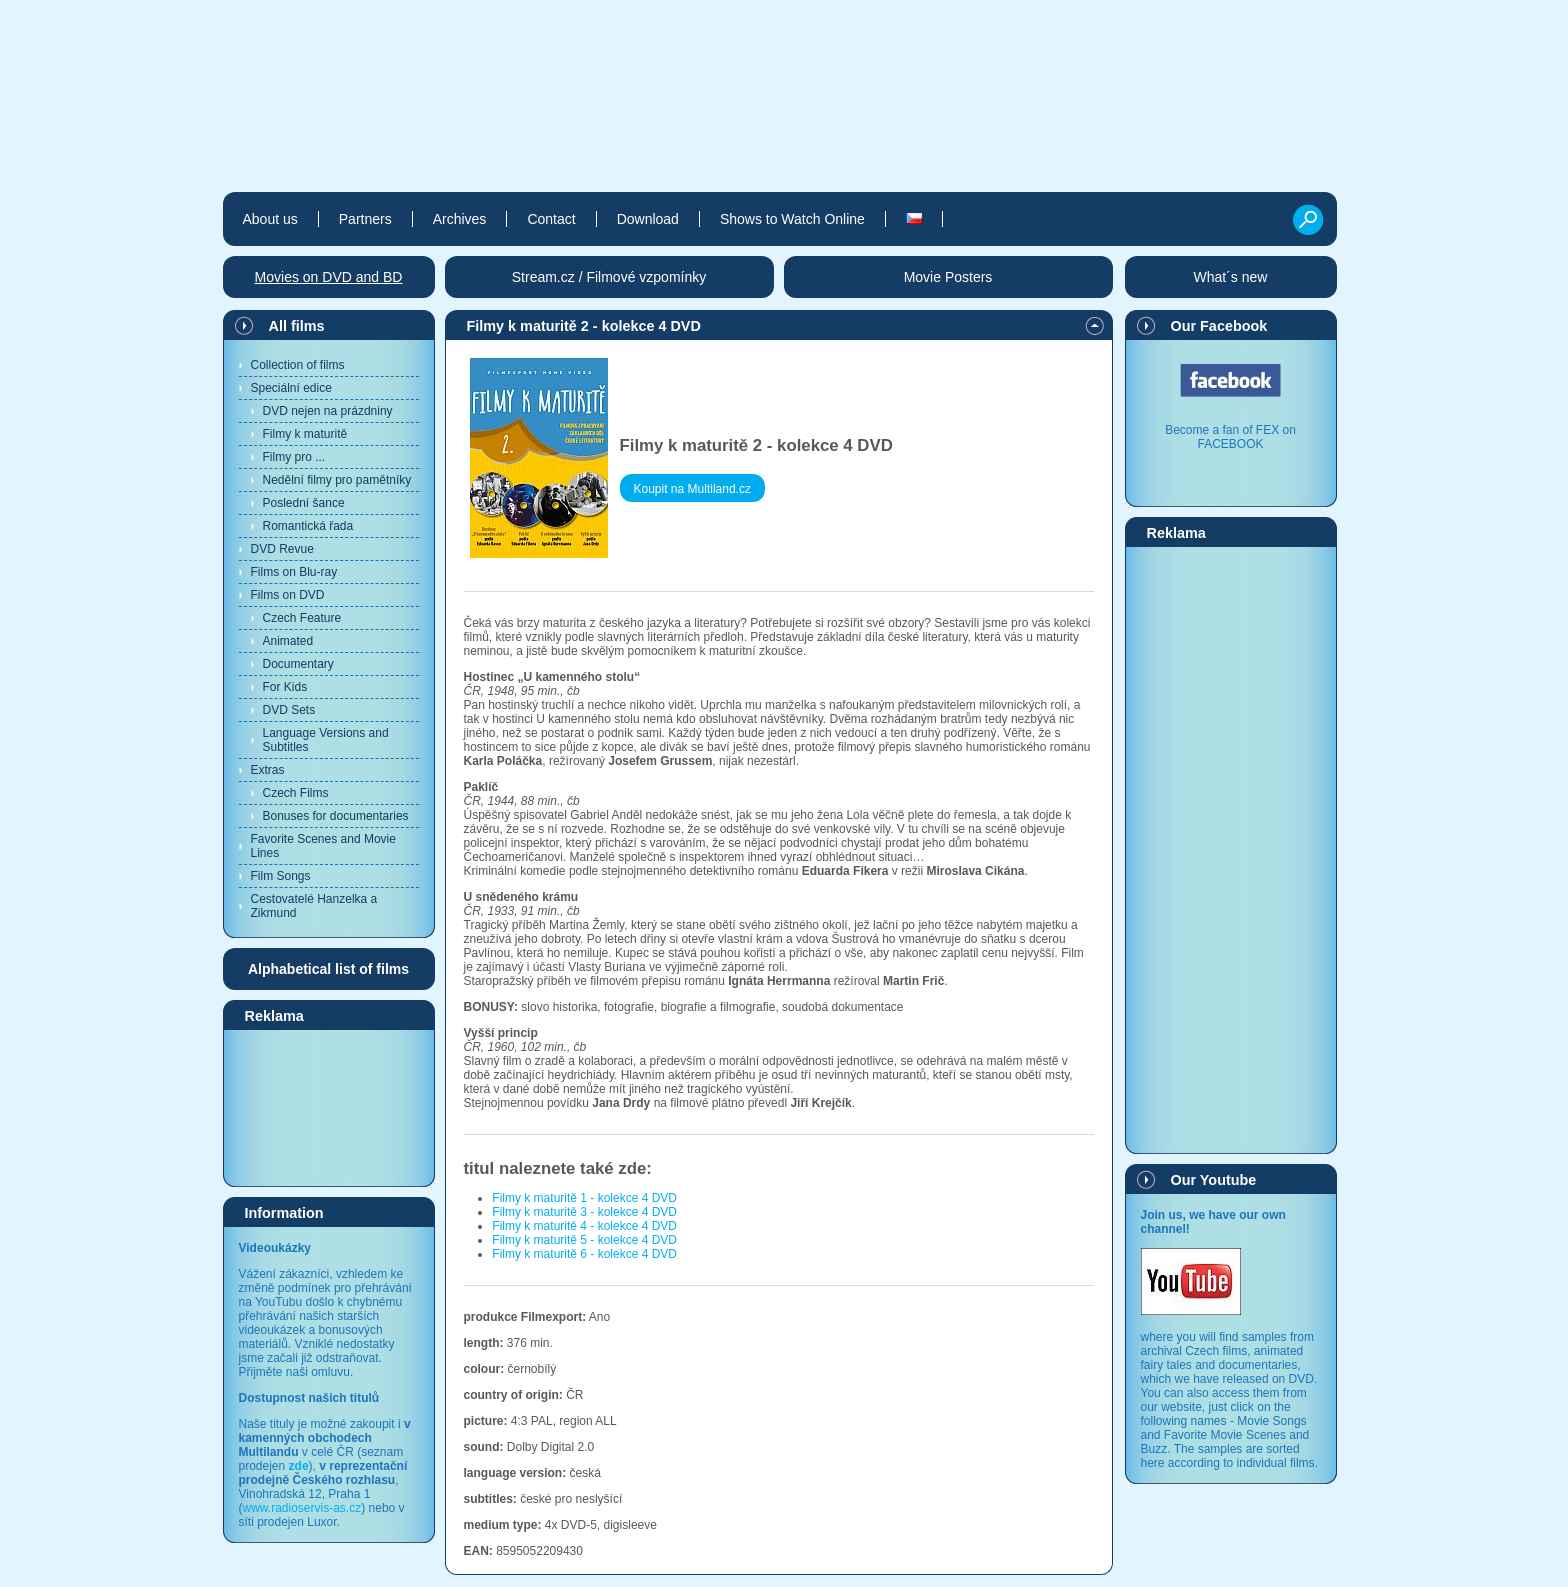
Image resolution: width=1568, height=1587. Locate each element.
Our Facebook (1219, 326)
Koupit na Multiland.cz (692, 489)
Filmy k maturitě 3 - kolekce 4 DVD (584, 1212)
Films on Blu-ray (294, 572)
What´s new (1231, 277)
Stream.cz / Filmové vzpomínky (609, 277)
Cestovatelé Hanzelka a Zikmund (314, 906)
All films (297, 326)
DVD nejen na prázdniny (328, 411)
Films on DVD (288, 595)
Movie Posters (948, 277)
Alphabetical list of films (328, 969)
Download (648, 219)
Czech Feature (302, 618)
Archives (460, 219)
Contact (551, 219)
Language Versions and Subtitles (326, 740)
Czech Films (296, 793)
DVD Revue (282, 549)
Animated (288, 641)
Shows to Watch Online (792, 219)
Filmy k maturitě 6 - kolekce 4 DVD (584, 1254)
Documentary (298, 664)
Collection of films (298, 365)
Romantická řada (308, 526)
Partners (365, 219)
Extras (268, 770)
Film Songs (281, 876)
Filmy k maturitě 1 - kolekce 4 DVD (584, 1198)
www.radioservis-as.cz (302, 1508)
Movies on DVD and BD (329, 277)
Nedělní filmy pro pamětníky (337, 480)
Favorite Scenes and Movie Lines (323, 846)
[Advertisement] (329, 1107)
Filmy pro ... (294, 457)
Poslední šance (304, 503)
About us (270, 219)
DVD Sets (289, 710)
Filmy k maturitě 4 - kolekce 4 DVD (584, 1226)
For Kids (285, 687)
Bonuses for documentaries (336, 816)
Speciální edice (291, 388)
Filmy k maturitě (305, 434)
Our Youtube (1214, 1180)
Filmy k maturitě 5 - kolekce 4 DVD (584, 1240)
